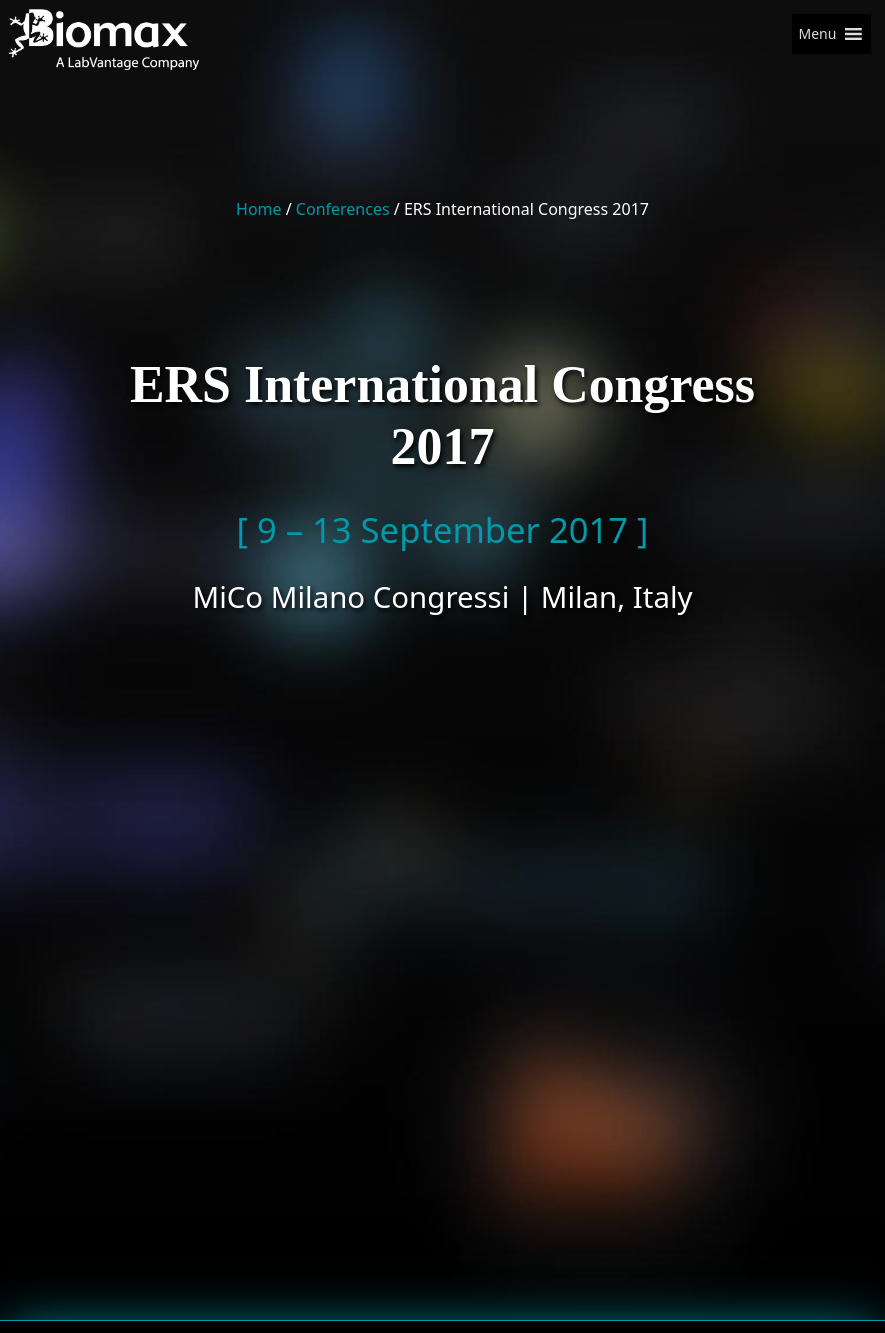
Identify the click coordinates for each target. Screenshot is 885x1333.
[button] (817, 34)
